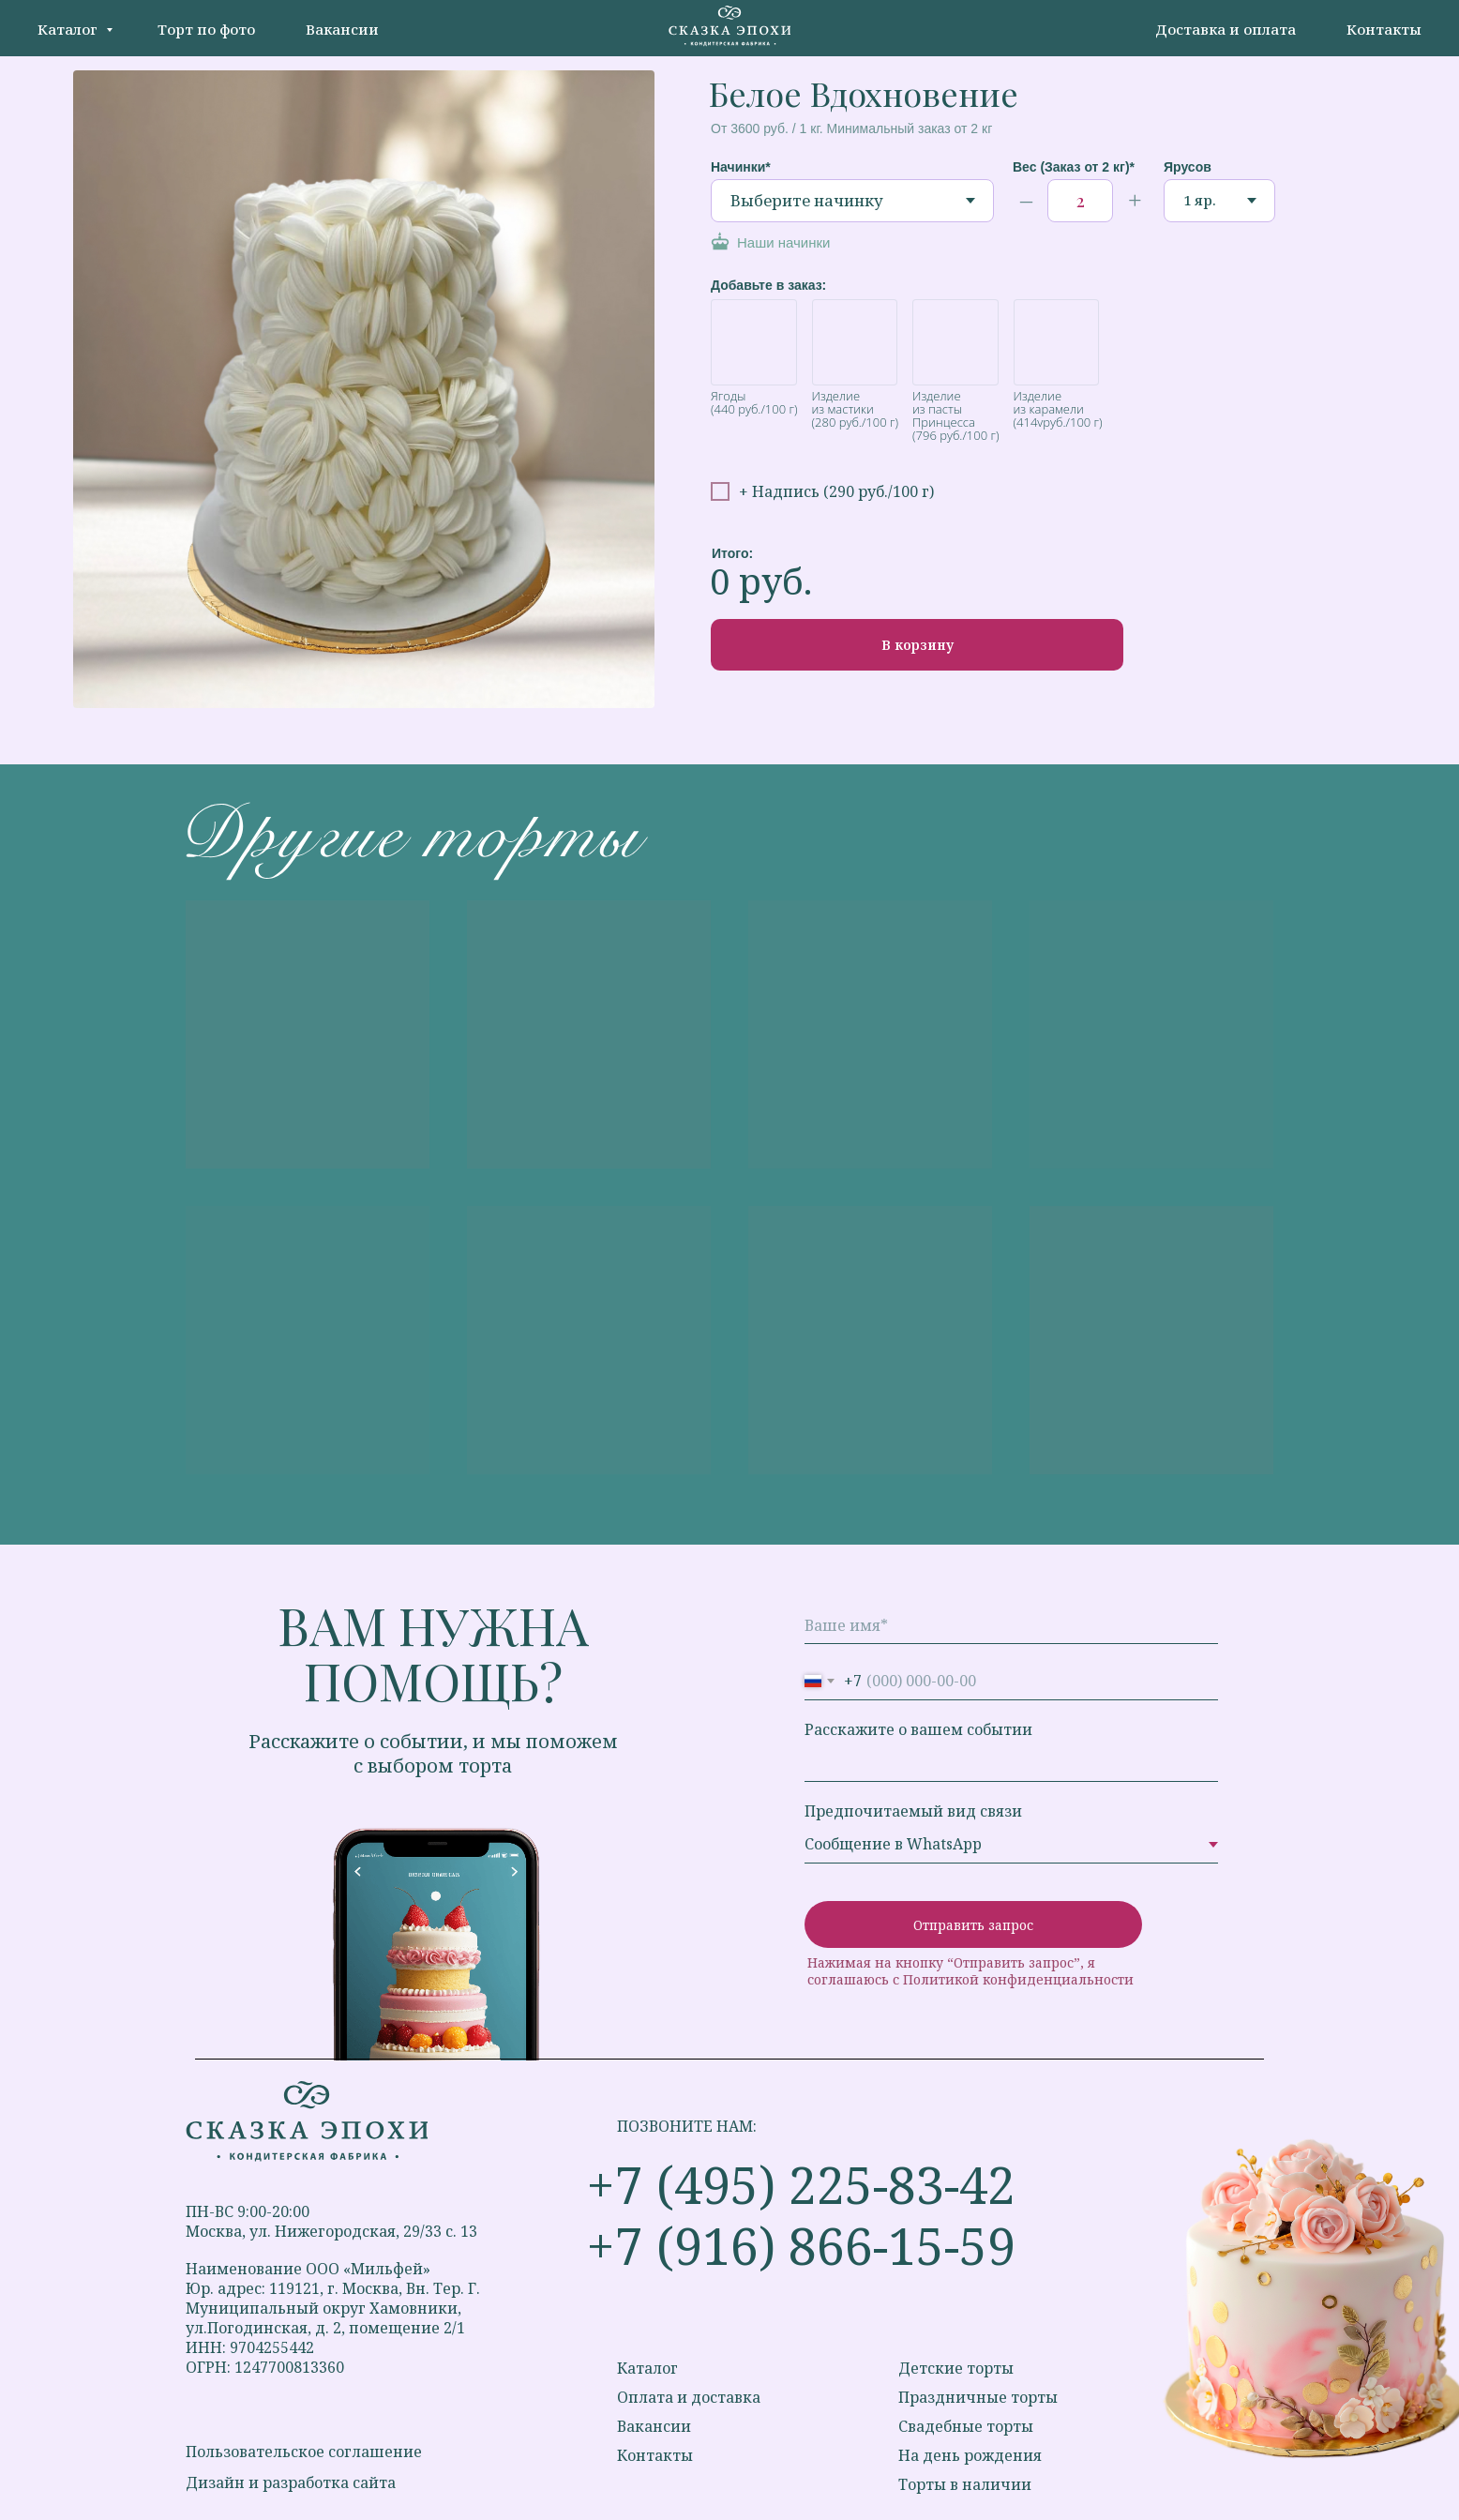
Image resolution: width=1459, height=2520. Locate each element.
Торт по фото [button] (206, 29)
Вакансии (342, 29)
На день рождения (970, 2455)
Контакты (1383, 29)
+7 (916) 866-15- (772, 2245)
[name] (1011, 1625)
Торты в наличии (964, 2484)
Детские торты (956, 2368)
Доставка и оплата (1225, 29)
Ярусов (1187, 166)
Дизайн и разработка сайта (291, 2482)
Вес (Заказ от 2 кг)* (1074, 166)
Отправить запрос (973, 1925)
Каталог (69, 29)
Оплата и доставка (688, 2397)
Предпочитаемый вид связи (913, 1811)
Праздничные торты (978, 2397)
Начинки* (741, 166)
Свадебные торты (965, 2426)
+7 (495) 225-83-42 (800, 2184)
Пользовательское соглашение (304, 2451)
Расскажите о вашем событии (918, 1729)
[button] (825, 243)
